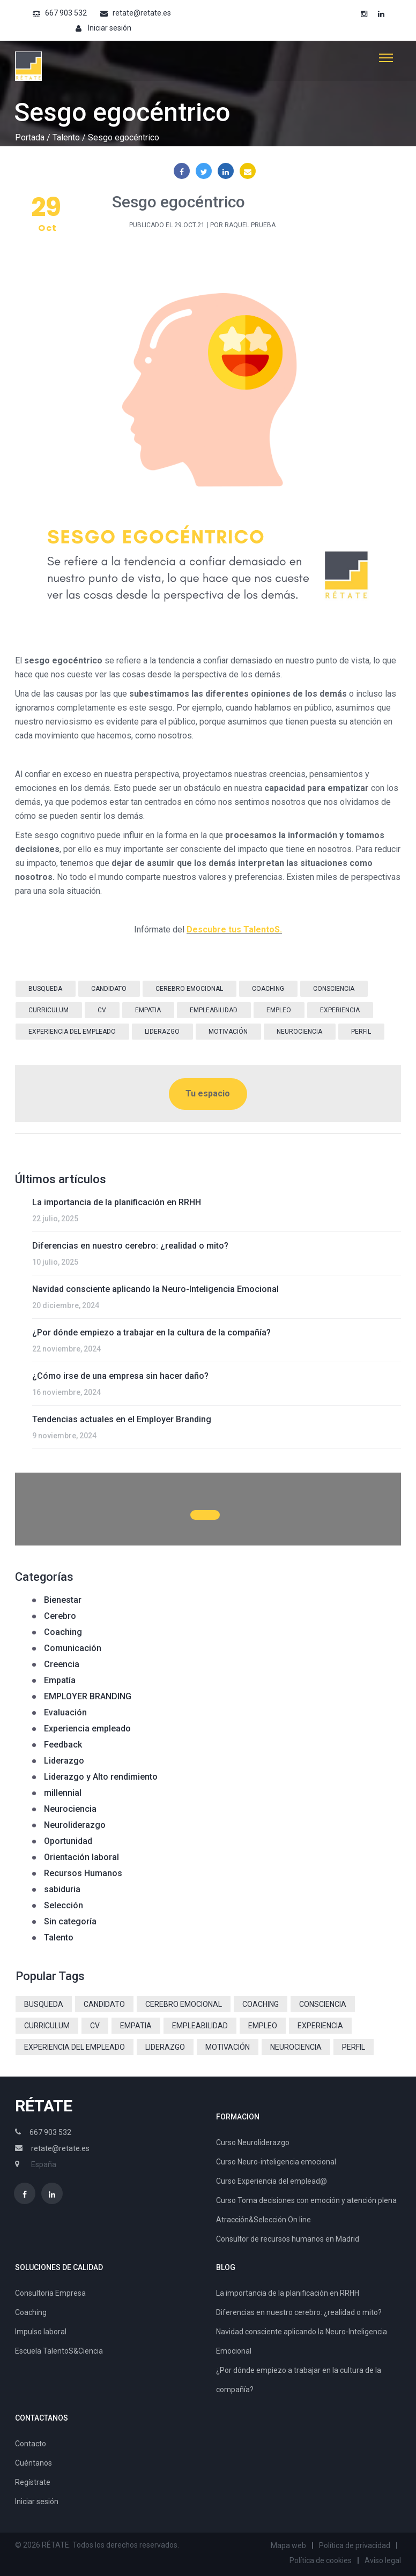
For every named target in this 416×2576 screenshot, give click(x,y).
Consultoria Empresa (50, 2293)
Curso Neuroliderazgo (252, 2142)
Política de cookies (320, 2560)
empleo (278, 1010)
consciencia (333, 988)
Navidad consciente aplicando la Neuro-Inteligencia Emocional (155, 1289)
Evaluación (65, 1712)
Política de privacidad (354, 2545)
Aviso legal (383, 2560)
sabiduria (62, 1889)
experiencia (340, 1010)
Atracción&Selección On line (263, 2219)
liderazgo (162, 1031)
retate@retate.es (142, 13)
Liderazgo (64, 1761)
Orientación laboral (81, 1857)
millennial (62, 1793)
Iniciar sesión (109, 28)
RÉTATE (43, 2105)
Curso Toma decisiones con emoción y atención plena (306, 2200)
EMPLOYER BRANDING (87, 1696)
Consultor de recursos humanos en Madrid (287, 2239)
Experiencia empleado (87, 1728)
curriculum (48, 1010)
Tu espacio (207, 1093)
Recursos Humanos (83, 1873)
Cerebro (60, 1616)
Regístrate (32, 2482)
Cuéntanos (33, 2463)
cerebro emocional (189, 988)
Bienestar (62, 1600)
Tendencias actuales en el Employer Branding (121, 1419)
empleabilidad (213, 1010)
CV (102, 1010)
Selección (63, 1905)
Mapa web (288, 2545)
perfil (361, 1031)
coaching (268, 988)
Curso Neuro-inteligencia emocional (276, 2161)
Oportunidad (68, 1841)
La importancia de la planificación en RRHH (116, 1202)
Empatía (60, 1680)
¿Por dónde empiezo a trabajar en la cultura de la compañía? (151, 1332)
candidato (109, 988)
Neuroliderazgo (75, 1825)
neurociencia (299, 1031)
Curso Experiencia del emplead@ (271, 2181)
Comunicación (72, 1648)
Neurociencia (70, 1809)
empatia (148, 1010)
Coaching (63, 1632)
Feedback (63, 1744)
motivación (228, 1031)
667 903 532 (66, 13)
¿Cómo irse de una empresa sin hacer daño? (120, 1376)
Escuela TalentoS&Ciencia (59, 2351)
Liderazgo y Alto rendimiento (101, 1777)
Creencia (61, 1664)
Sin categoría (70, 1921)
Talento (66, 137)
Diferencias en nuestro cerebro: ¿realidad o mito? (130, 1246)
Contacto (30, 2443)
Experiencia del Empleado (72, 1031)
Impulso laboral (40, 2331)
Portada (29, 137)
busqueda (45, 988)
